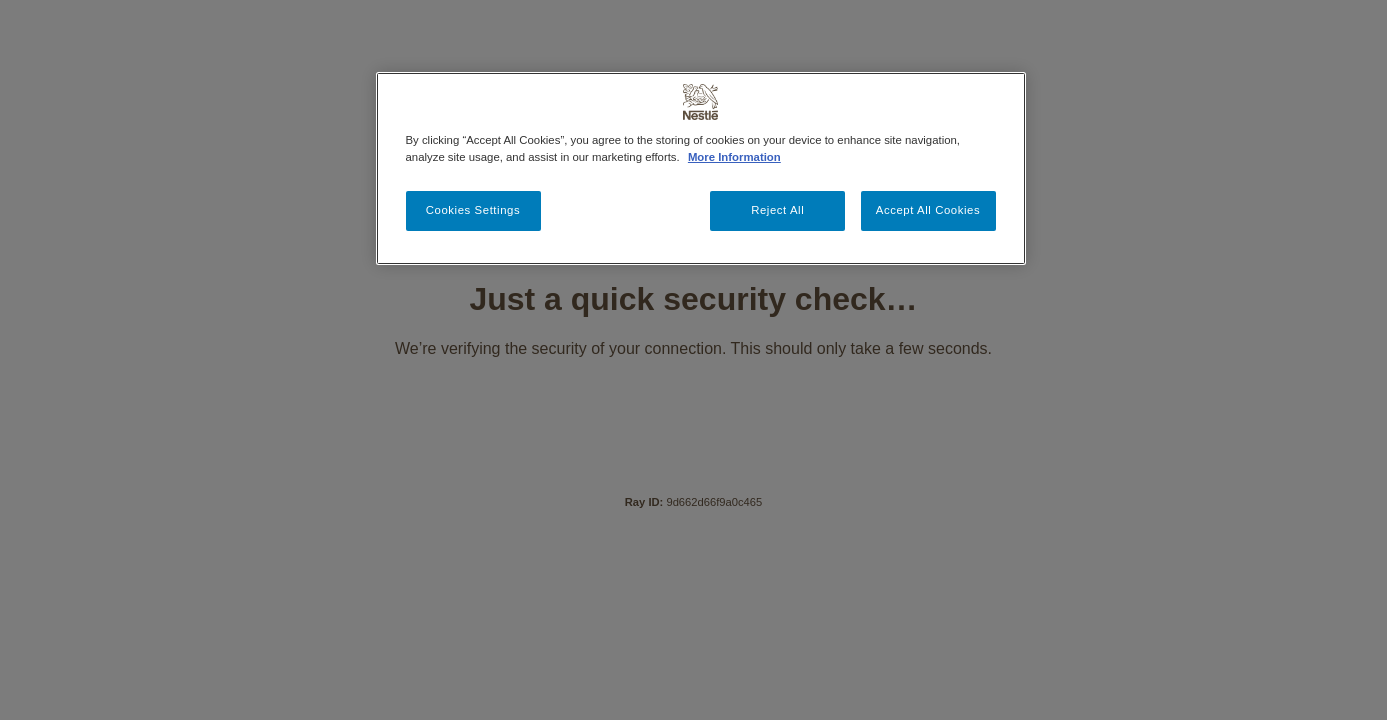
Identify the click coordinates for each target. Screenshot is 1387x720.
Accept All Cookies (928, 210)
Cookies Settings (473, 210)
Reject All (777, 210)
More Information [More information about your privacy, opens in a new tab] (734, 157)
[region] (701, 168)
